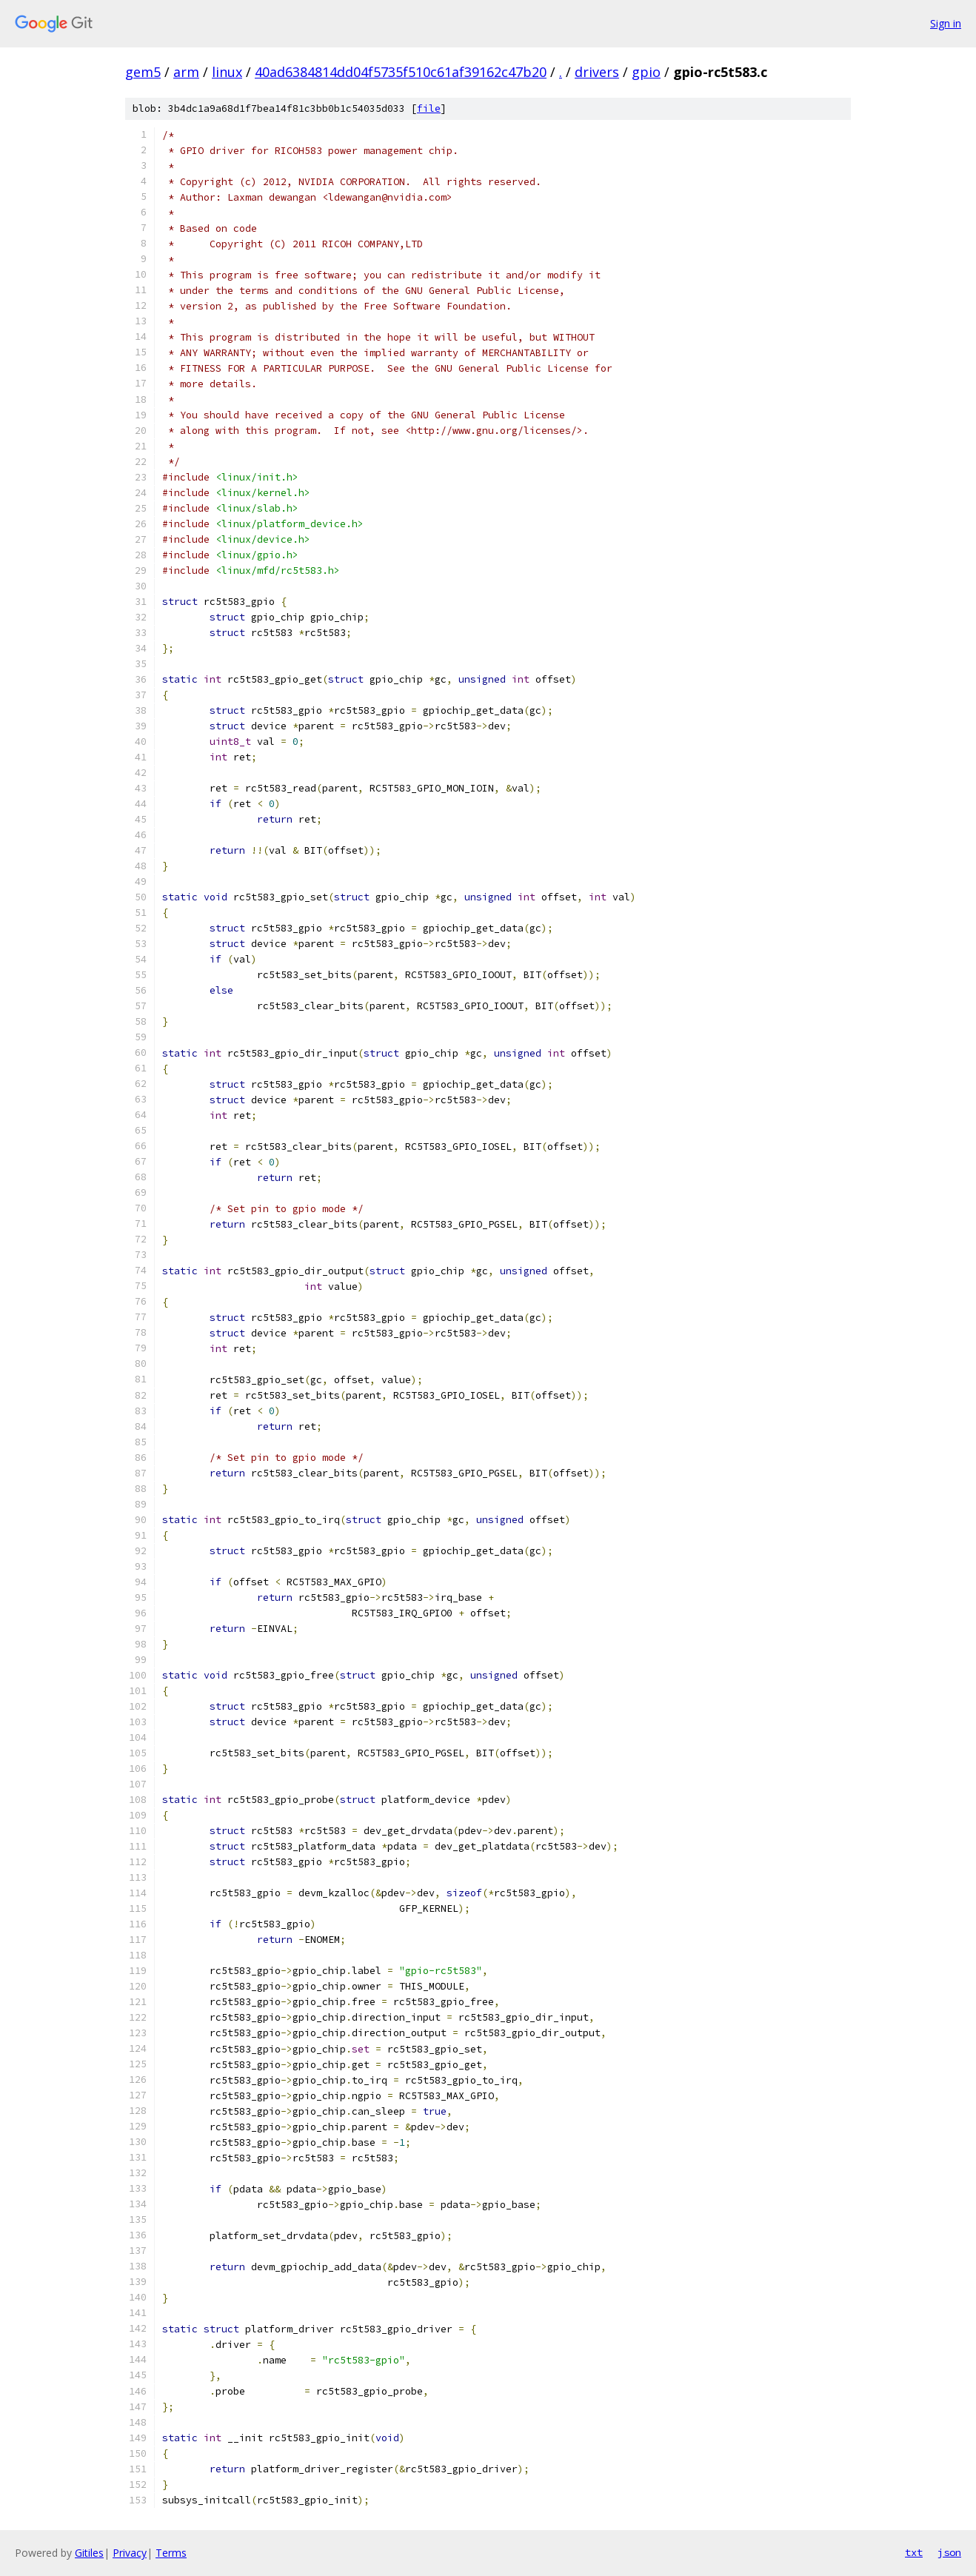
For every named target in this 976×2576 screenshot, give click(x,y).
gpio (646, 72)
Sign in (945, 23)
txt (914, 2552)
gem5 (143, 72)
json (949, 2552)
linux (227, 72)
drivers (597, 72)
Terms (171, 2553)
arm (186, 72)
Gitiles (89, 2553)
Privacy (130, 2553)
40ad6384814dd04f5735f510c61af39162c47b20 (401, 72)
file (429, 108)
